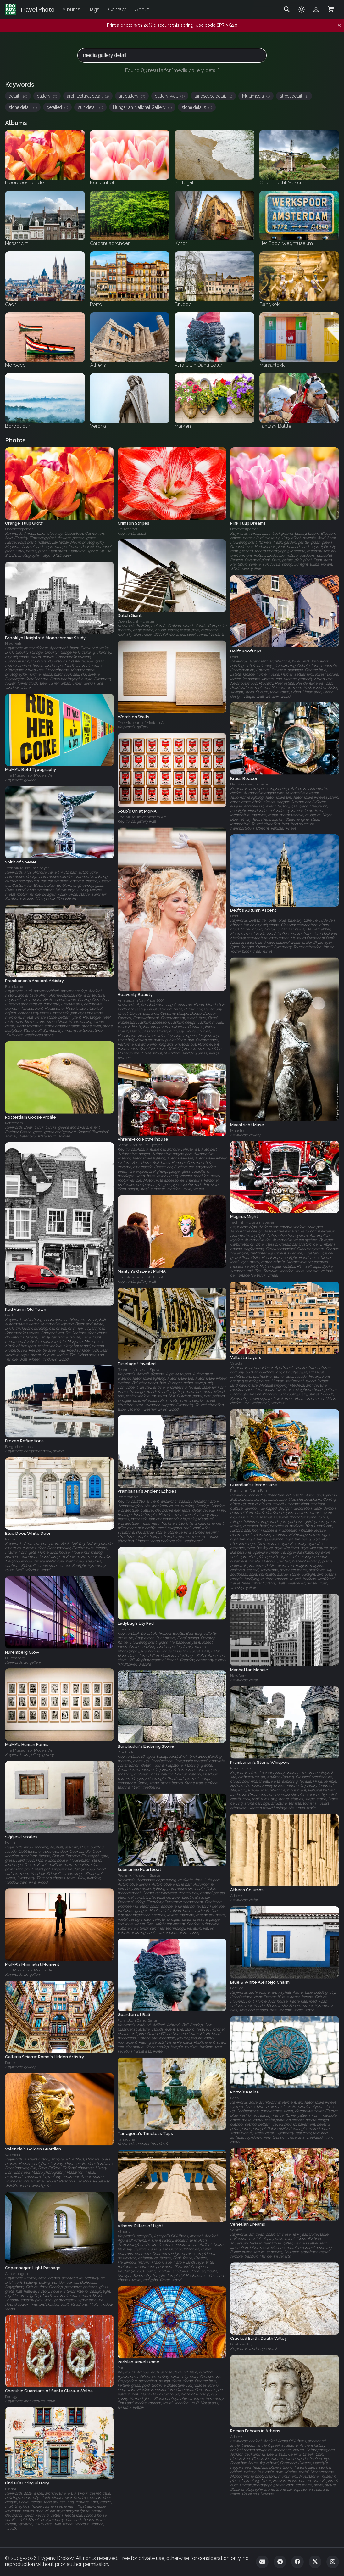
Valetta (236, 1363)
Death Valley (241, 2344)
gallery (47, 95)
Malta (10, 1539)
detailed (57, 107)
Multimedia (256, 95)
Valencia (12, 2155)
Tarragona (126, 2139)
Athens (236, 1895)
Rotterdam (14, 1122)
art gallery (132, 95)
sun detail (90, 107)
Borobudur (127, 1752)
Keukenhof (127, 529)
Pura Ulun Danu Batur (250, 1491)
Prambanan (15, 987)
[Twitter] (315, 2562)
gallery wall (170, 95)
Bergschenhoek (19, 1447)
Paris (122, 2368)
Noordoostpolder (19, 529)
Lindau (11, 2489)
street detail (294, 95)
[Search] (286, 9)
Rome (10, 2062)
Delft (234, 656)
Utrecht (124, 1629)
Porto (234, 2098)
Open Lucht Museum (136, 621)
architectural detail (88, 95)
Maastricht (239, 1130)
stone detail (23, 107)
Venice (236, 2230)
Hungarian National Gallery (142, 107)
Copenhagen (16, 2273)
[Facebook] (297, 2562)
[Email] (262, 2562)
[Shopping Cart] (330, 9)
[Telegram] (280, 2562)
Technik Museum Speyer (27, 868)
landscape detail (213, 95)
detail (18, 95)
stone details (197, 107)
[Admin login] (316, 9)
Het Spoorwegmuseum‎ (250, 784)
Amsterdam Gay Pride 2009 (141, 1000)
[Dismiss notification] (339, 25)
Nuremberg (15, 1658)
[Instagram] (332, 2562)
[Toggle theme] (301, 9)
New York (13, 643)
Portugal (237, 1988)
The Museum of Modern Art (142, 722)
